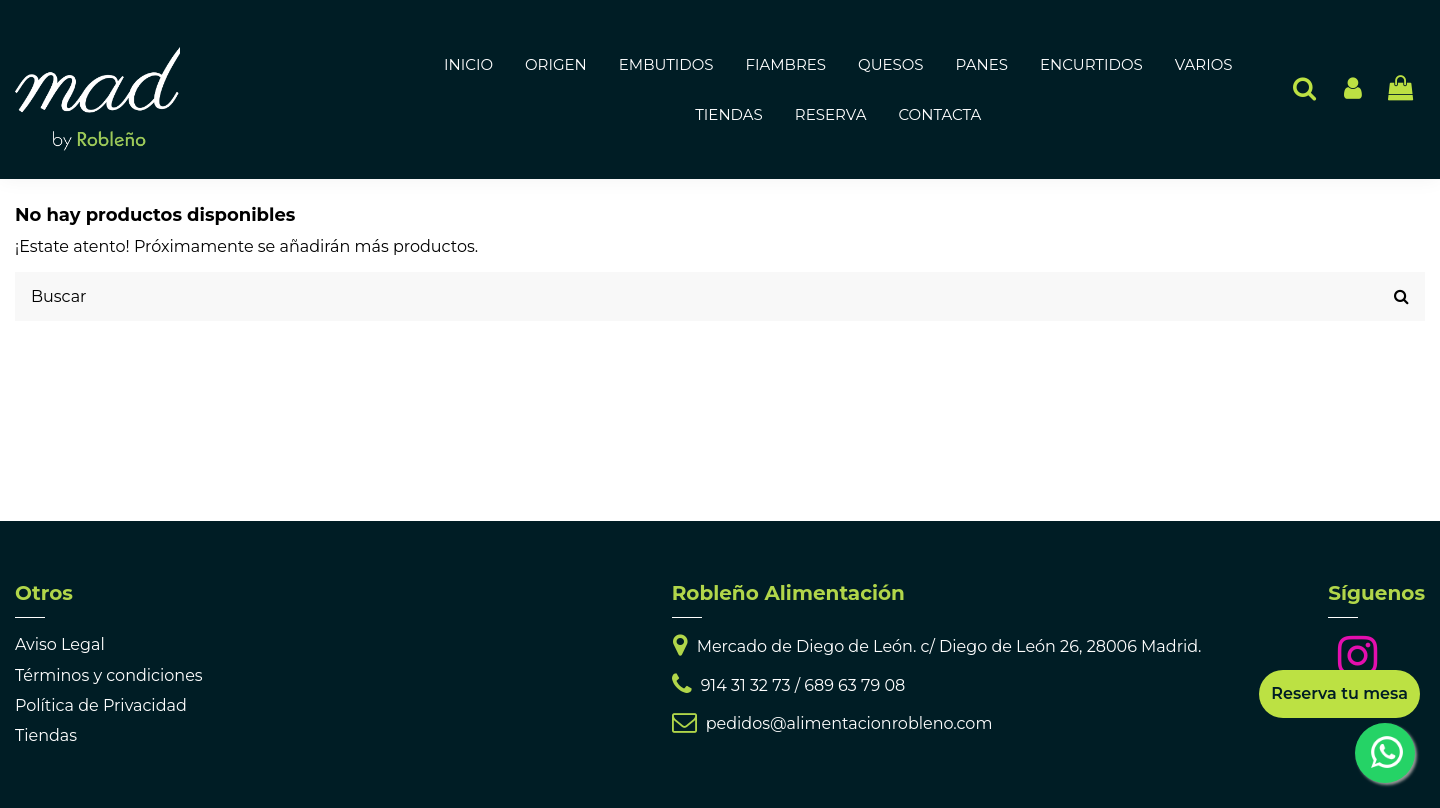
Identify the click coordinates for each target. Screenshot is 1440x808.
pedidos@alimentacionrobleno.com (849, 723)
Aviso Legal (60, 644)
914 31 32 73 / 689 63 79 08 (803, 685)
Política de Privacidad (101, 705)
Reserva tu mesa (1339, 693)
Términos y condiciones (109, 675)
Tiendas (46, 735)
